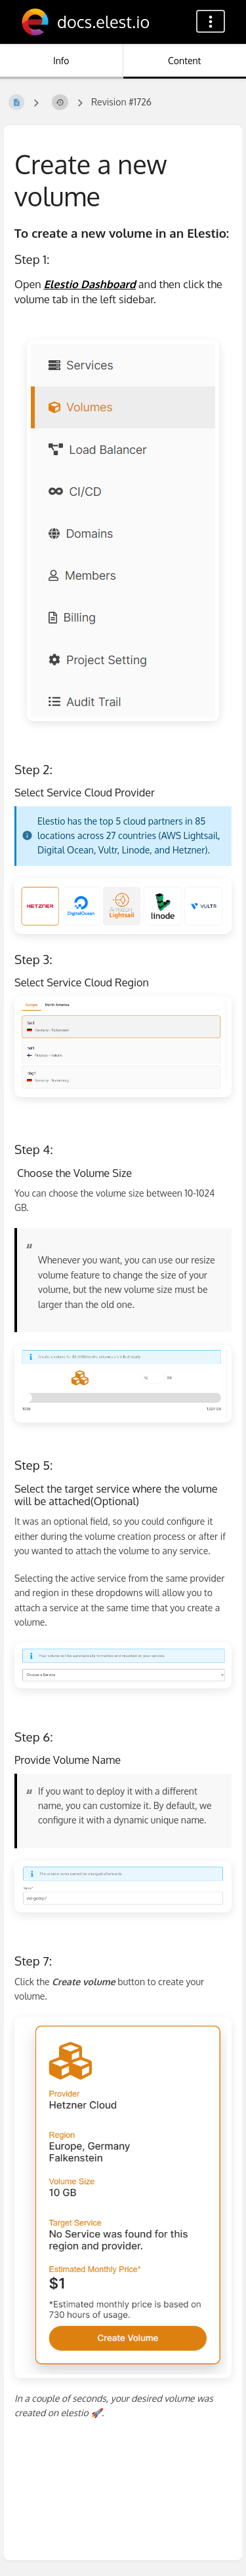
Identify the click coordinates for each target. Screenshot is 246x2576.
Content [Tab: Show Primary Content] (184, 60)
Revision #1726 (121, 101)
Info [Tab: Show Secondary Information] (61, 60)
